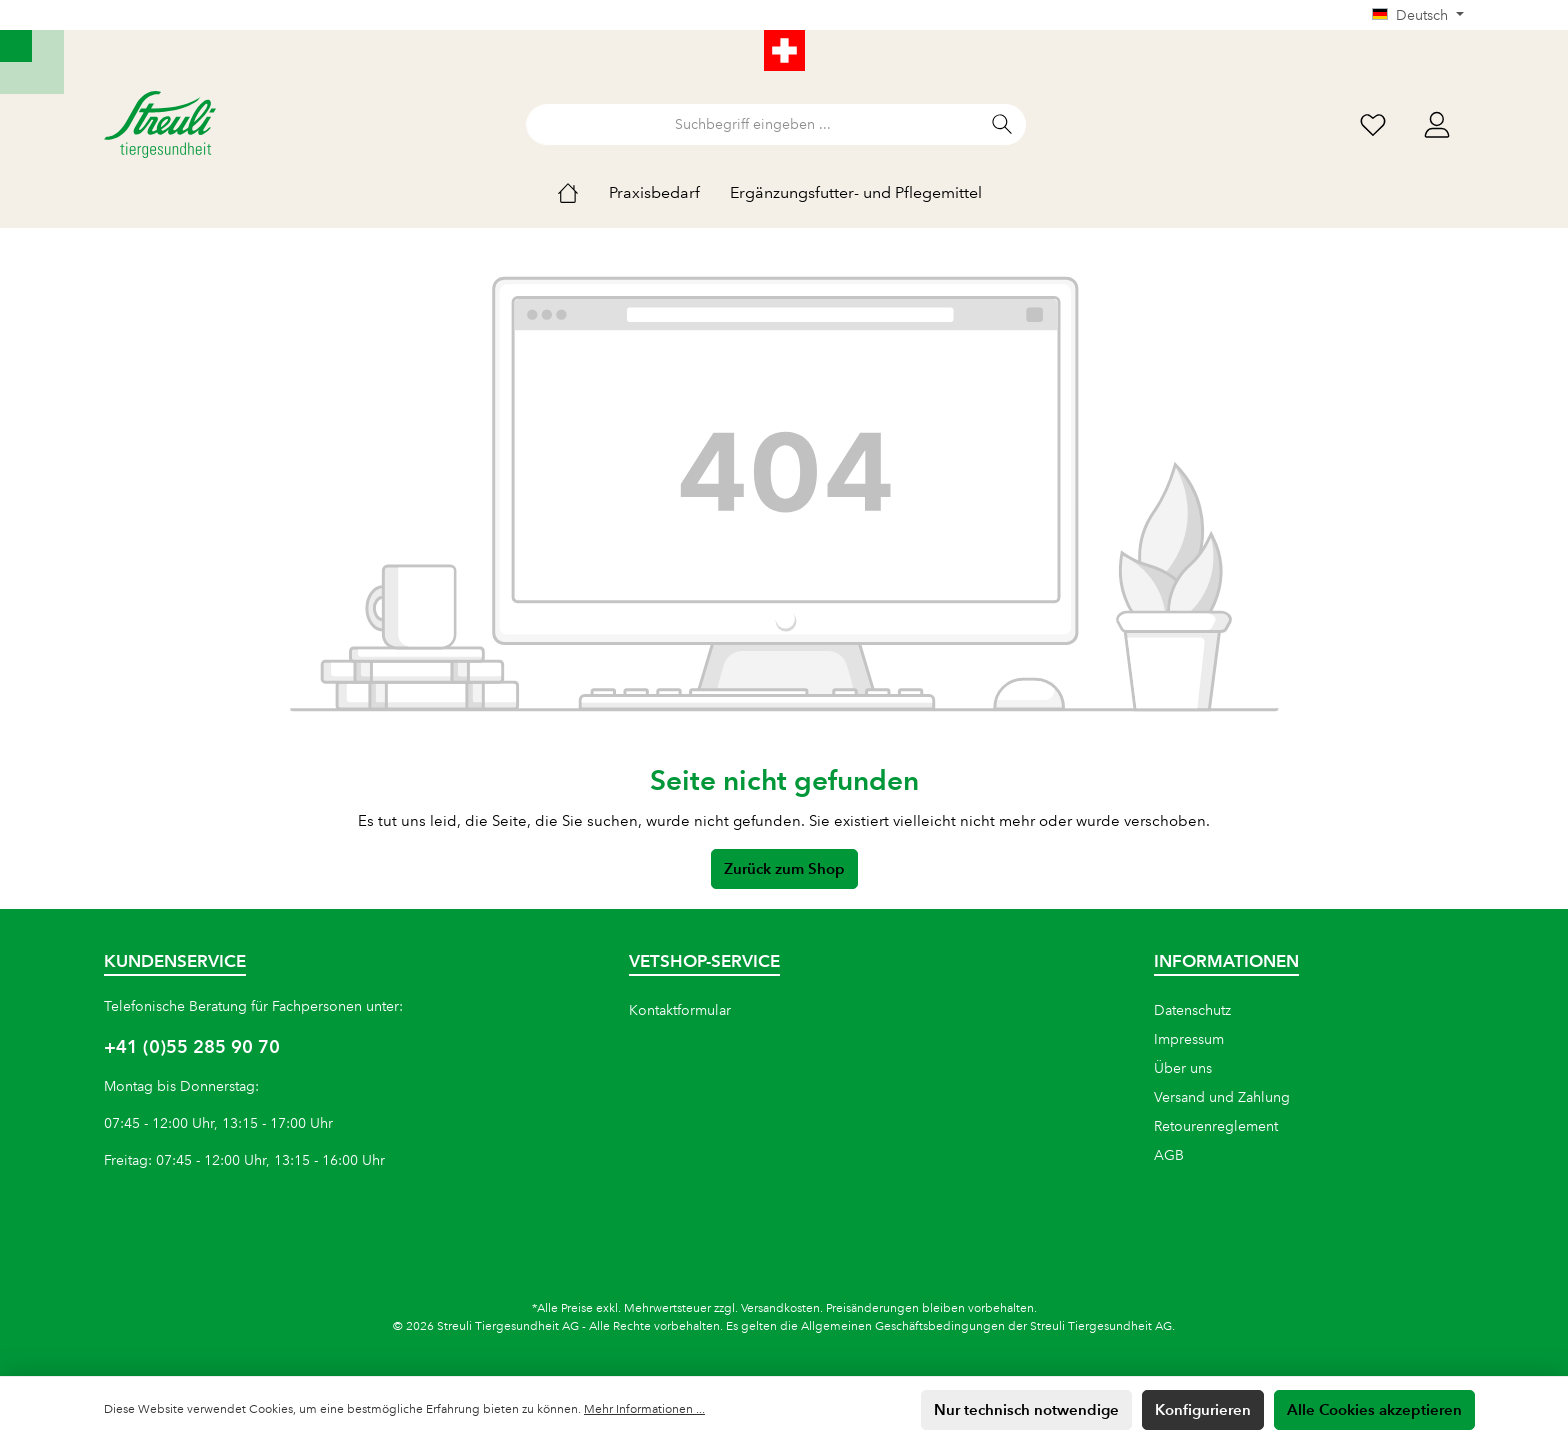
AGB (1169, 1155)
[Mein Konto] (1437, 124)
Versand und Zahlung (1222, 1097)
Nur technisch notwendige (1026, 1409)
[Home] (583, 193)
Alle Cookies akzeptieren (1374, 1409)
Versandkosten (780, 1308)
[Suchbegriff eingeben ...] (753, 124)
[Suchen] (1002, 124)
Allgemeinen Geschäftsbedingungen (903, 1326)
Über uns (1183, 1068)
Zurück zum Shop (784, 868)
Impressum (1189, 1039)
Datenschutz (1192, 1010)
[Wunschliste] (1373, 124)
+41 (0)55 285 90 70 (192, 1046)
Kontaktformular (680, 1010)
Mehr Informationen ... (644, 1409)
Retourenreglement (1216, 1126)
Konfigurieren (1203, 1409)
